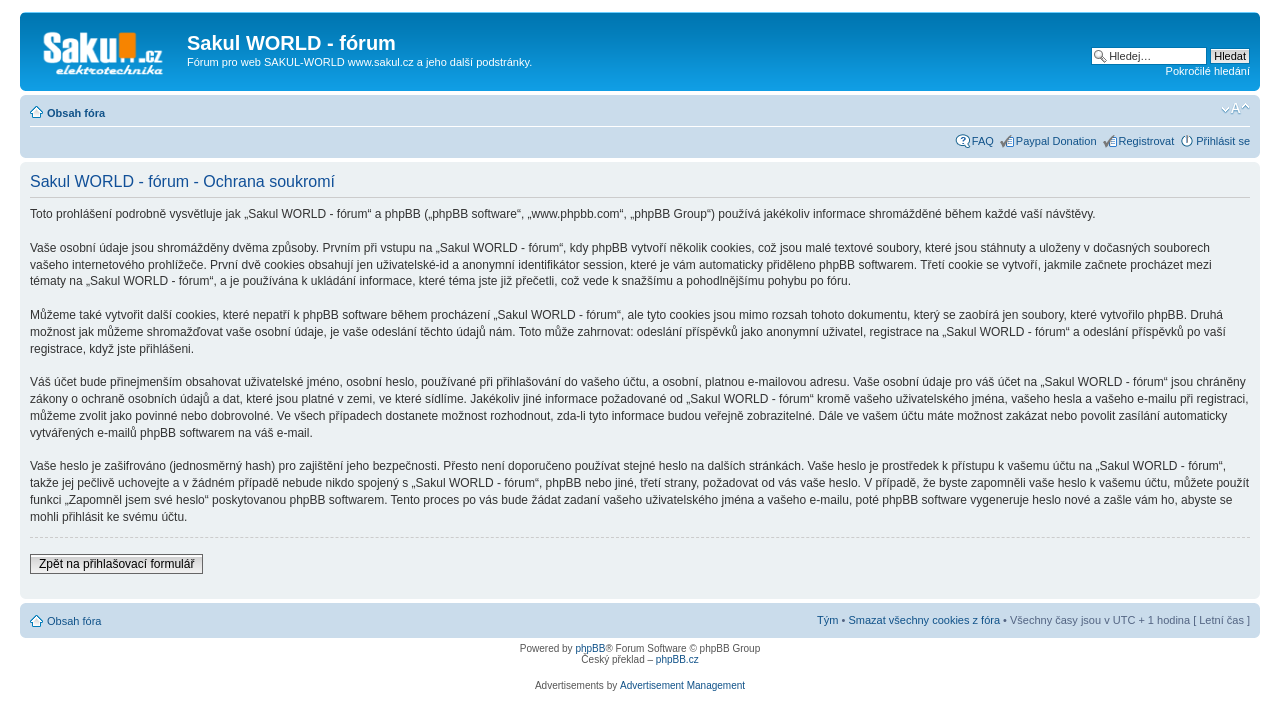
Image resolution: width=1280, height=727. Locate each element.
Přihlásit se (1223, 141)
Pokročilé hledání (1208, 71)
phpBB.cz (677, 659)
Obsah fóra (76, 113)
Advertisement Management (682, 685)
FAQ (983, 141)
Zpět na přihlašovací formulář (116, 564)
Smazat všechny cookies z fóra (924, 620)
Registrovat (1147, 141)
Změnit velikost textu (1235, 109)
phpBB (590, 648)
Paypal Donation (1056, 141)
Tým (827, 620)
